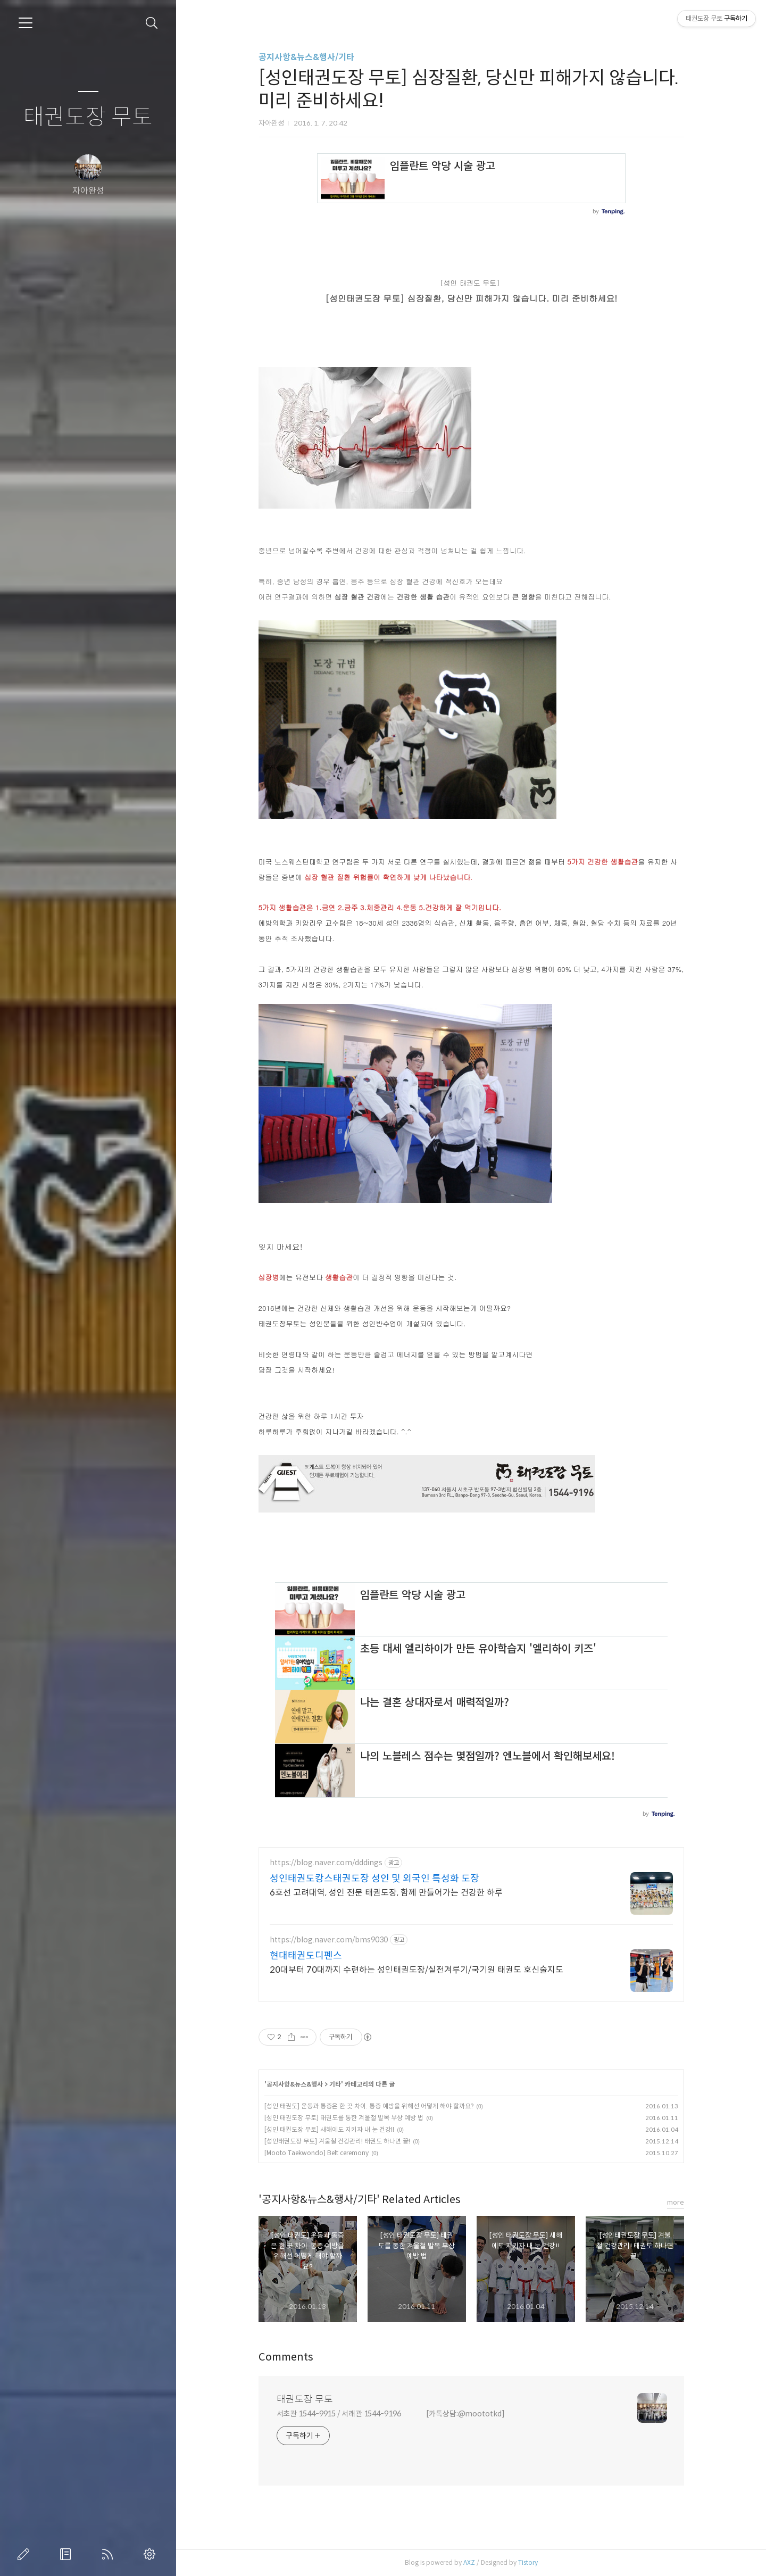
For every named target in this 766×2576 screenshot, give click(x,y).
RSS (109, 2554)
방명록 (67, 2554)
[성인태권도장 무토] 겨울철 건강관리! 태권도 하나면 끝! (337, 2141)
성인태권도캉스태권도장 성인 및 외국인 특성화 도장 (374, 1878)
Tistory (528, 2562)
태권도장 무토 (88, 117)
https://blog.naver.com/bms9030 (329, 1940)
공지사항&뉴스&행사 (295, 2084)
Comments (286, 2357)
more (675, 2202)
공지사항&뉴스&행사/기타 (306, 57)
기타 (335, 2084)
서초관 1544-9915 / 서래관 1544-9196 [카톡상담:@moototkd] (391, 2414)
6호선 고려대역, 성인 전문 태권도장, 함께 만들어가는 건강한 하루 (386, 1892)
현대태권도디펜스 (306, 1956)
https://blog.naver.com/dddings (326, 1862)
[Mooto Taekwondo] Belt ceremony (316, 2153)
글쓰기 (25, 2554)
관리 (151, 2554)
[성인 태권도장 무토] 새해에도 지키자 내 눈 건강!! (329, 2129)
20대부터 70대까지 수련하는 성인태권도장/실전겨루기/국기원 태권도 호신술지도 (416, 1969)
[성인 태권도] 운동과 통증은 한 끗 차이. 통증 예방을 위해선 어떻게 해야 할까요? (368, 2106)
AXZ (469, 2562)
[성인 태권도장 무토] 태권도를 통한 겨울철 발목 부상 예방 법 (343, 2118)
